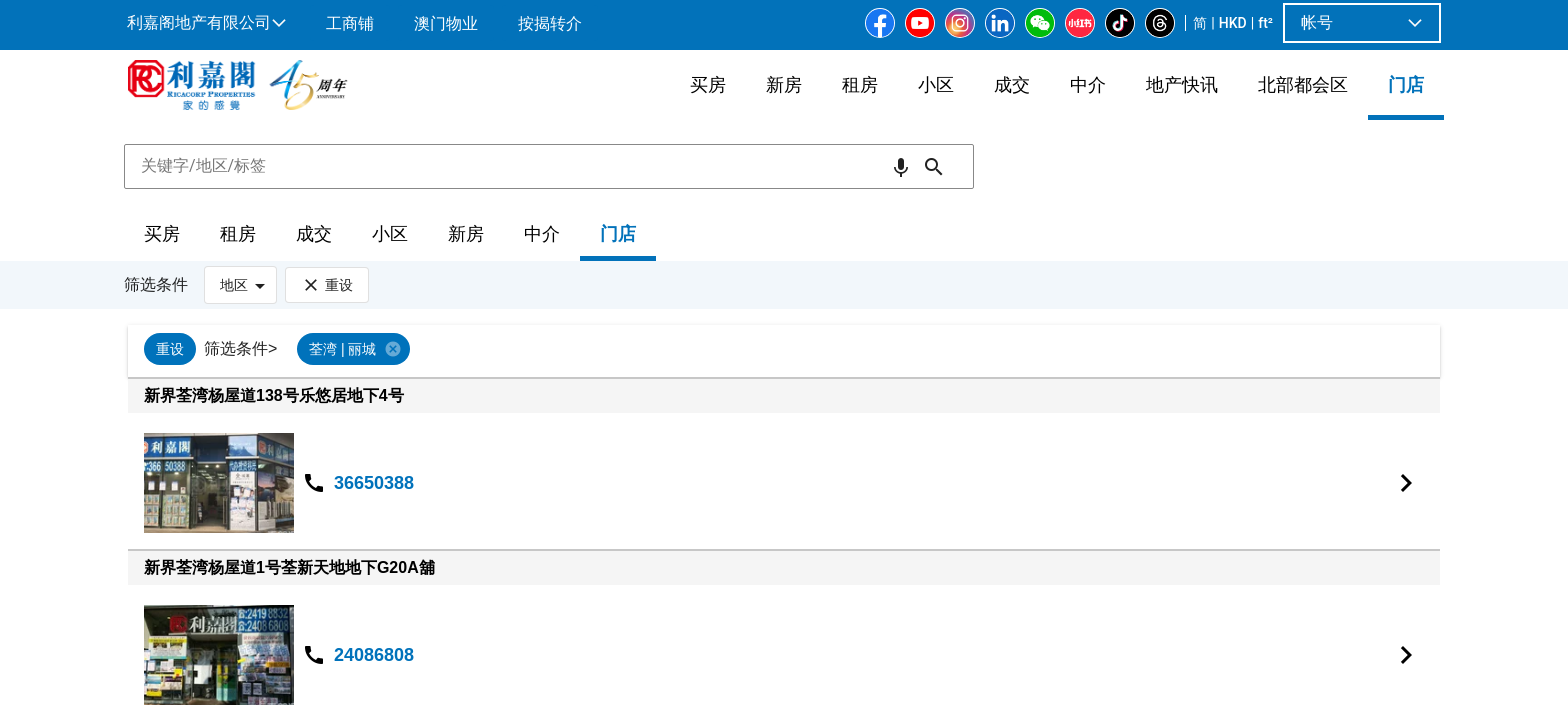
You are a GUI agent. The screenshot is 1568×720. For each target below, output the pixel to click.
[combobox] (549, 166)
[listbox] (813, 351)
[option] (170, 349)
